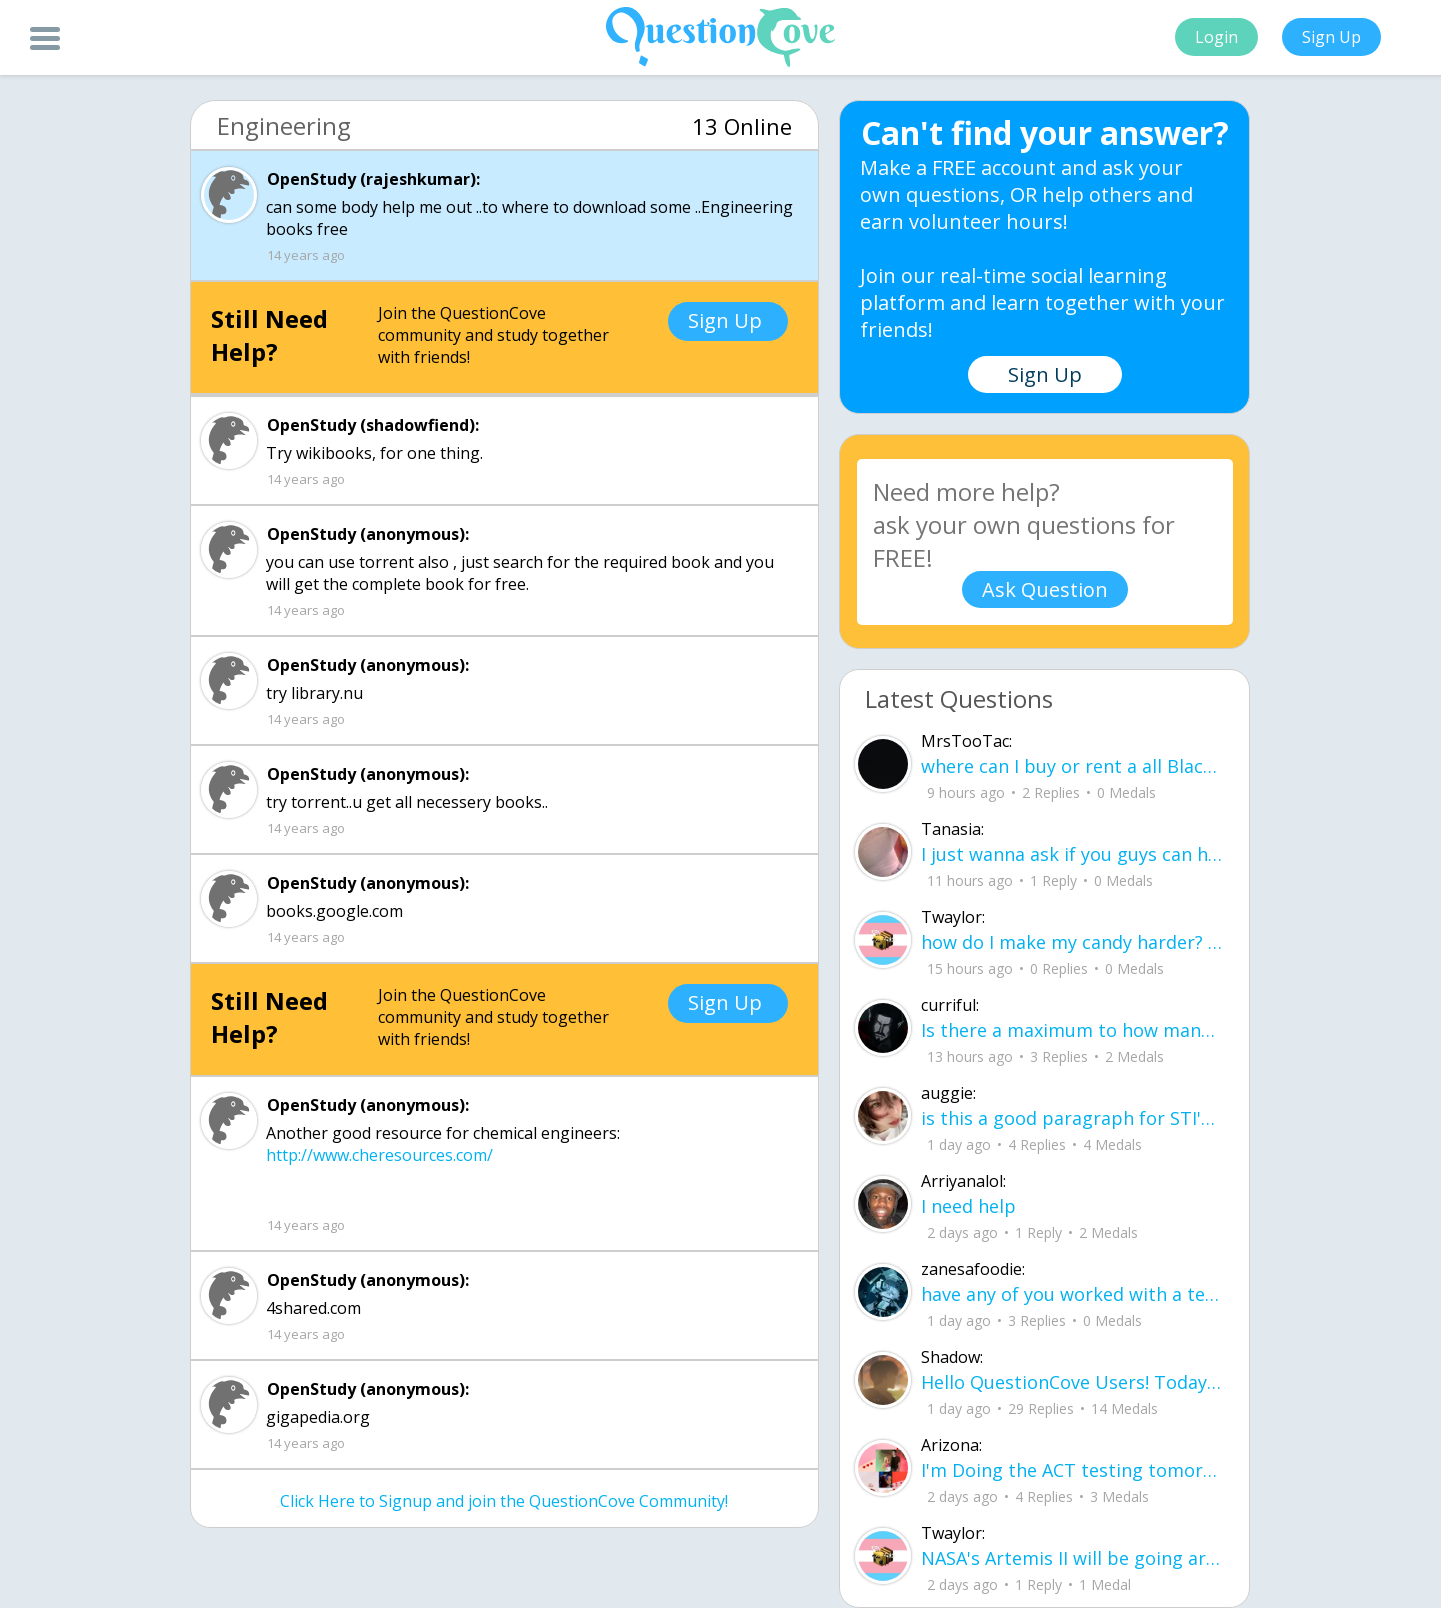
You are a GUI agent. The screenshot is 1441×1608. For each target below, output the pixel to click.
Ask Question (1045, 589)
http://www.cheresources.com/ (379, 1155)
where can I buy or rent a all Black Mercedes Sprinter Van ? (1072, 766)
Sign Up (1331, 37)
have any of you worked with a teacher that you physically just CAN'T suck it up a (1072, 1294)
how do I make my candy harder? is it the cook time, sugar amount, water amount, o (1072, 942)
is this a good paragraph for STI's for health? (1072, 1118)
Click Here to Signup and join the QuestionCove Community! (504, 1501)
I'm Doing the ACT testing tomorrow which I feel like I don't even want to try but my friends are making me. (1072, 1470)
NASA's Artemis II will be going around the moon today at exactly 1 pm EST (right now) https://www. (1072, 1558)
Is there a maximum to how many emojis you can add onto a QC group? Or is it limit (1072, 1030)
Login (1216, 37)
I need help (968, 1206)
